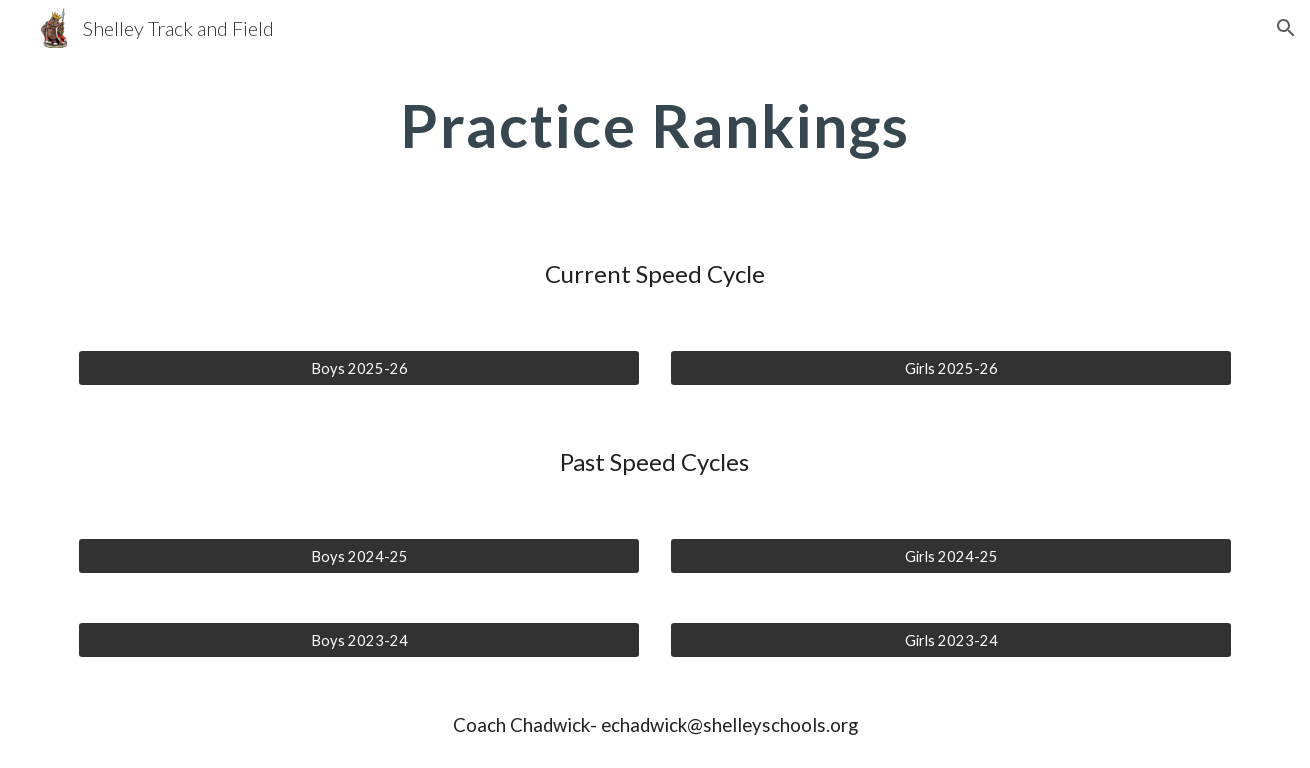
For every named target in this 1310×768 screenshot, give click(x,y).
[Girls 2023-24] (951, 640)
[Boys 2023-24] (359, 640)
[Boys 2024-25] (359, 556)
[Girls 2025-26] (951, 368)
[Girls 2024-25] (951, 556)
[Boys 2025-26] (359, 368)
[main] (655, 125)
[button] (1286, 28)
